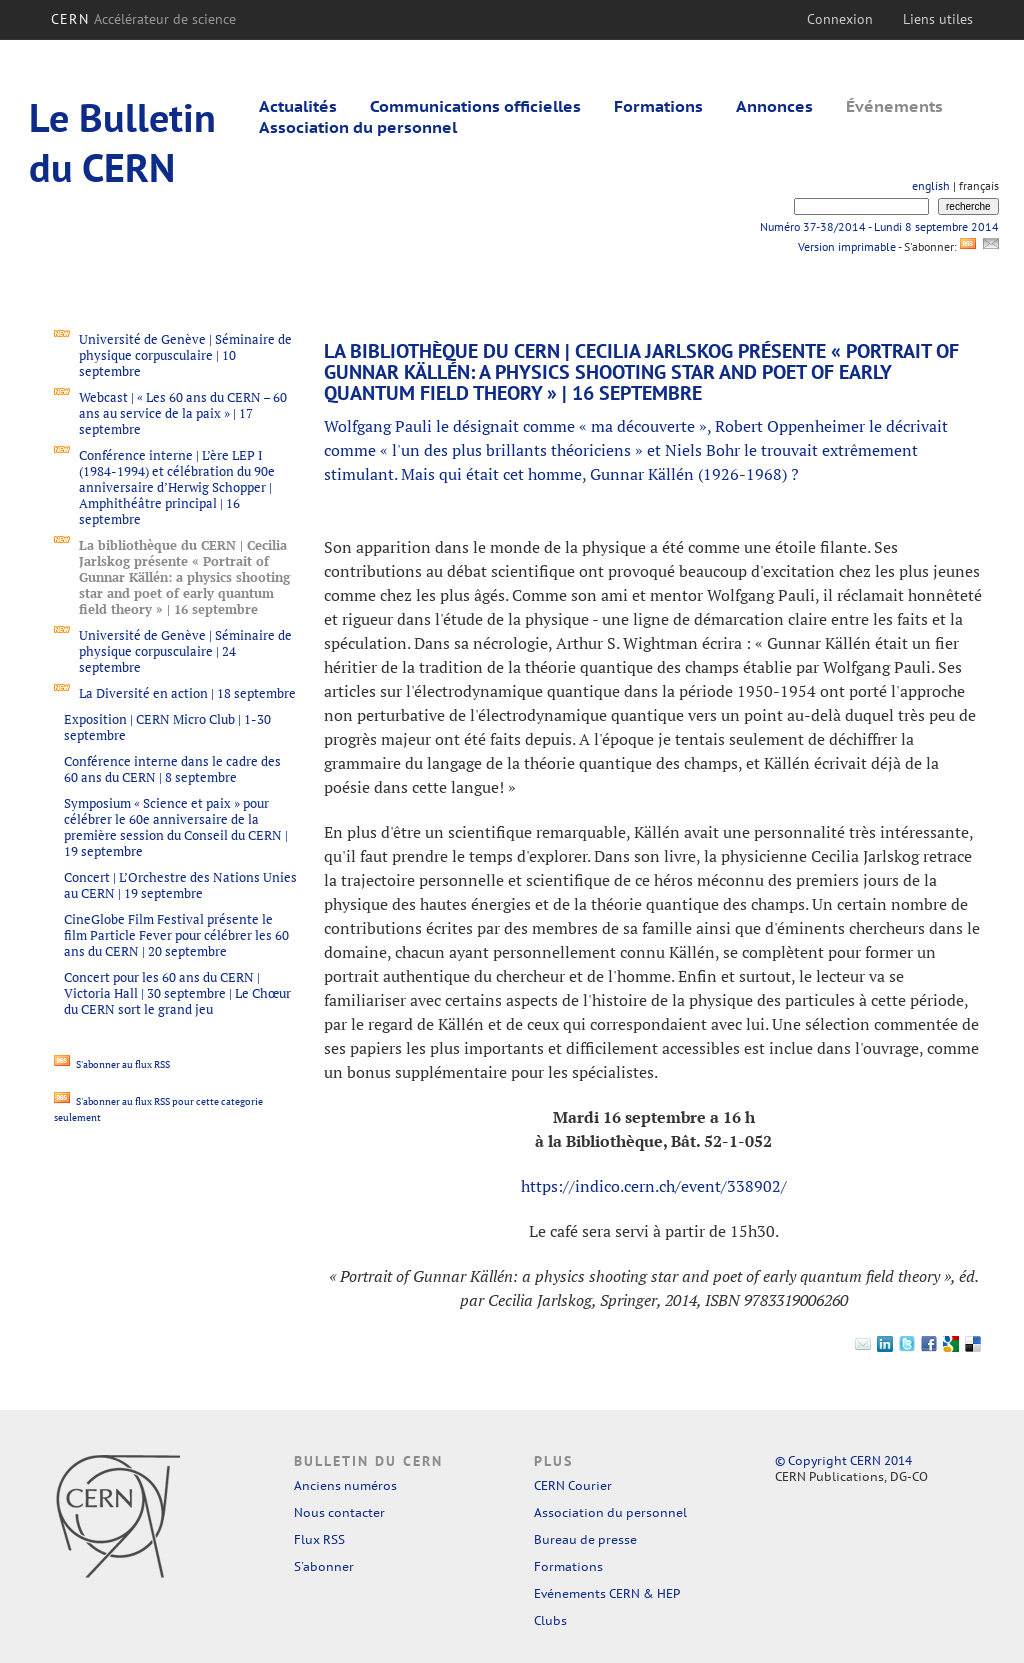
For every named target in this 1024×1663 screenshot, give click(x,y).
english (931, 185)
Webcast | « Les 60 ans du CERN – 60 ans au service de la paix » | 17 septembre (183, 413)
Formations (658, 106)
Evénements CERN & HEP (607, 1593)
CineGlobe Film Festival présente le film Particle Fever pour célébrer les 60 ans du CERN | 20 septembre (176, 935)
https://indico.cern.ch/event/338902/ (654, 1186)
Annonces (774, 106)
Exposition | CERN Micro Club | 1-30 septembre (167, 727)
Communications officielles (475, 106)
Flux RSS (319, 1539)
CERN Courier (573, 1485)
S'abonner (324, 1566)
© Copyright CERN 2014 (843, 1460)
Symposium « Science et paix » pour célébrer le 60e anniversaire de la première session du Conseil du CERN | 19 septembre (176, 827)
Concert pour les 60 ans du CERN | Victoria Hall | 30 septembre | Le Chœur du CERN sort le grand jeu (177, 993)
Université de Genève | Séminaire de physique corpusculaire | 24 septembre (185, 651)
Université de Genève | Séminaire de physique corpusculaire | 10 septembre (185, 355)
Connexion (840, 19)
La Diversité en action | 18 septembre (187, 693)
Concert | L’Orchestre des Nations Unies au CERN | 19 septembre (180, 885)
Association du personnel (358, 127)
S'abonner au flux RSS (112, 1064)
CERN (143, 19)
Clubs (550, 1620)
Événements (894, 106)
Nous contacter (339, 1512)
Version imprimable (846, 246)
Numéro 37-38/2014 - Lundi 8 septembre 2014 (879, 226)
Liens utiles (938, 19)
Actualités (298, 106)
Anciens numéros (345, 1485)
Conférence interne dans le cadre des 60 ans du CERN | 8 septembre (172, 769)
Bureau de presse (585, 1539)
